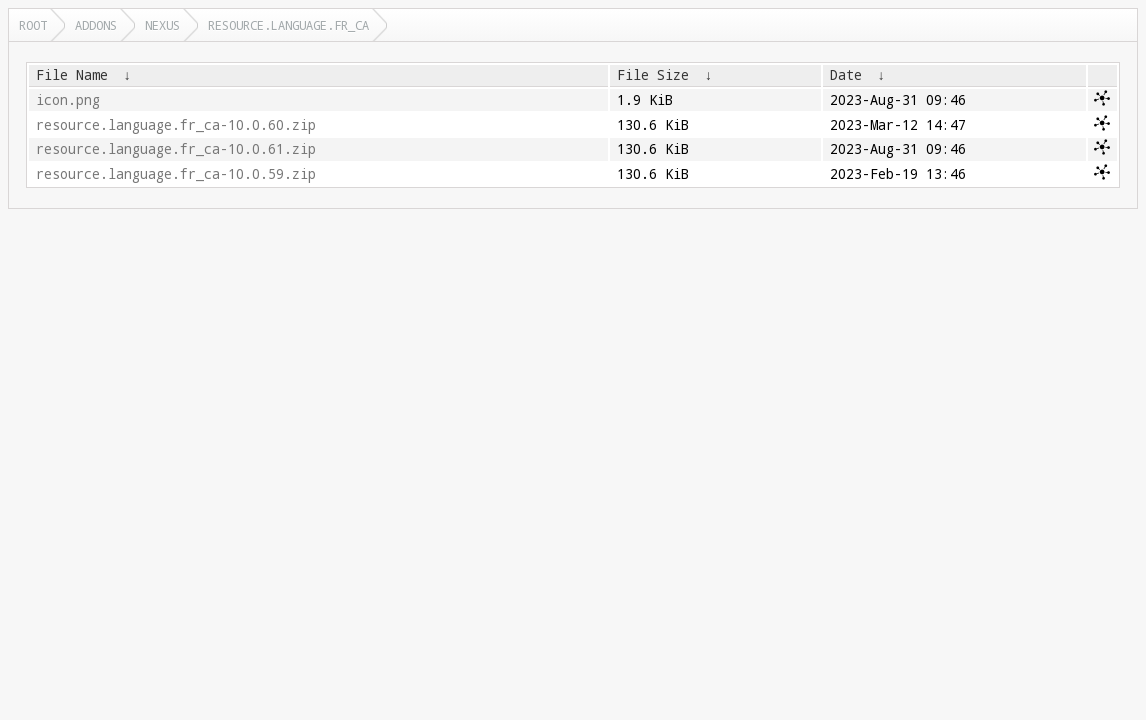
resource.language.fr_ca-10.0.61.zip (176, 149)
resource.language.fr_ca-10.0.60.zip (176, 125)
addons (96, 25)
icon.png (68, 100)
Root (33, 25)
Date (846, 75)
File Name (72, 75)
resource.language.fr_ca (288, 25)
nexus (162, 25)
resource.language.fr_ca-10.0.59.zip (176, 174)
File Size (653, 75)
